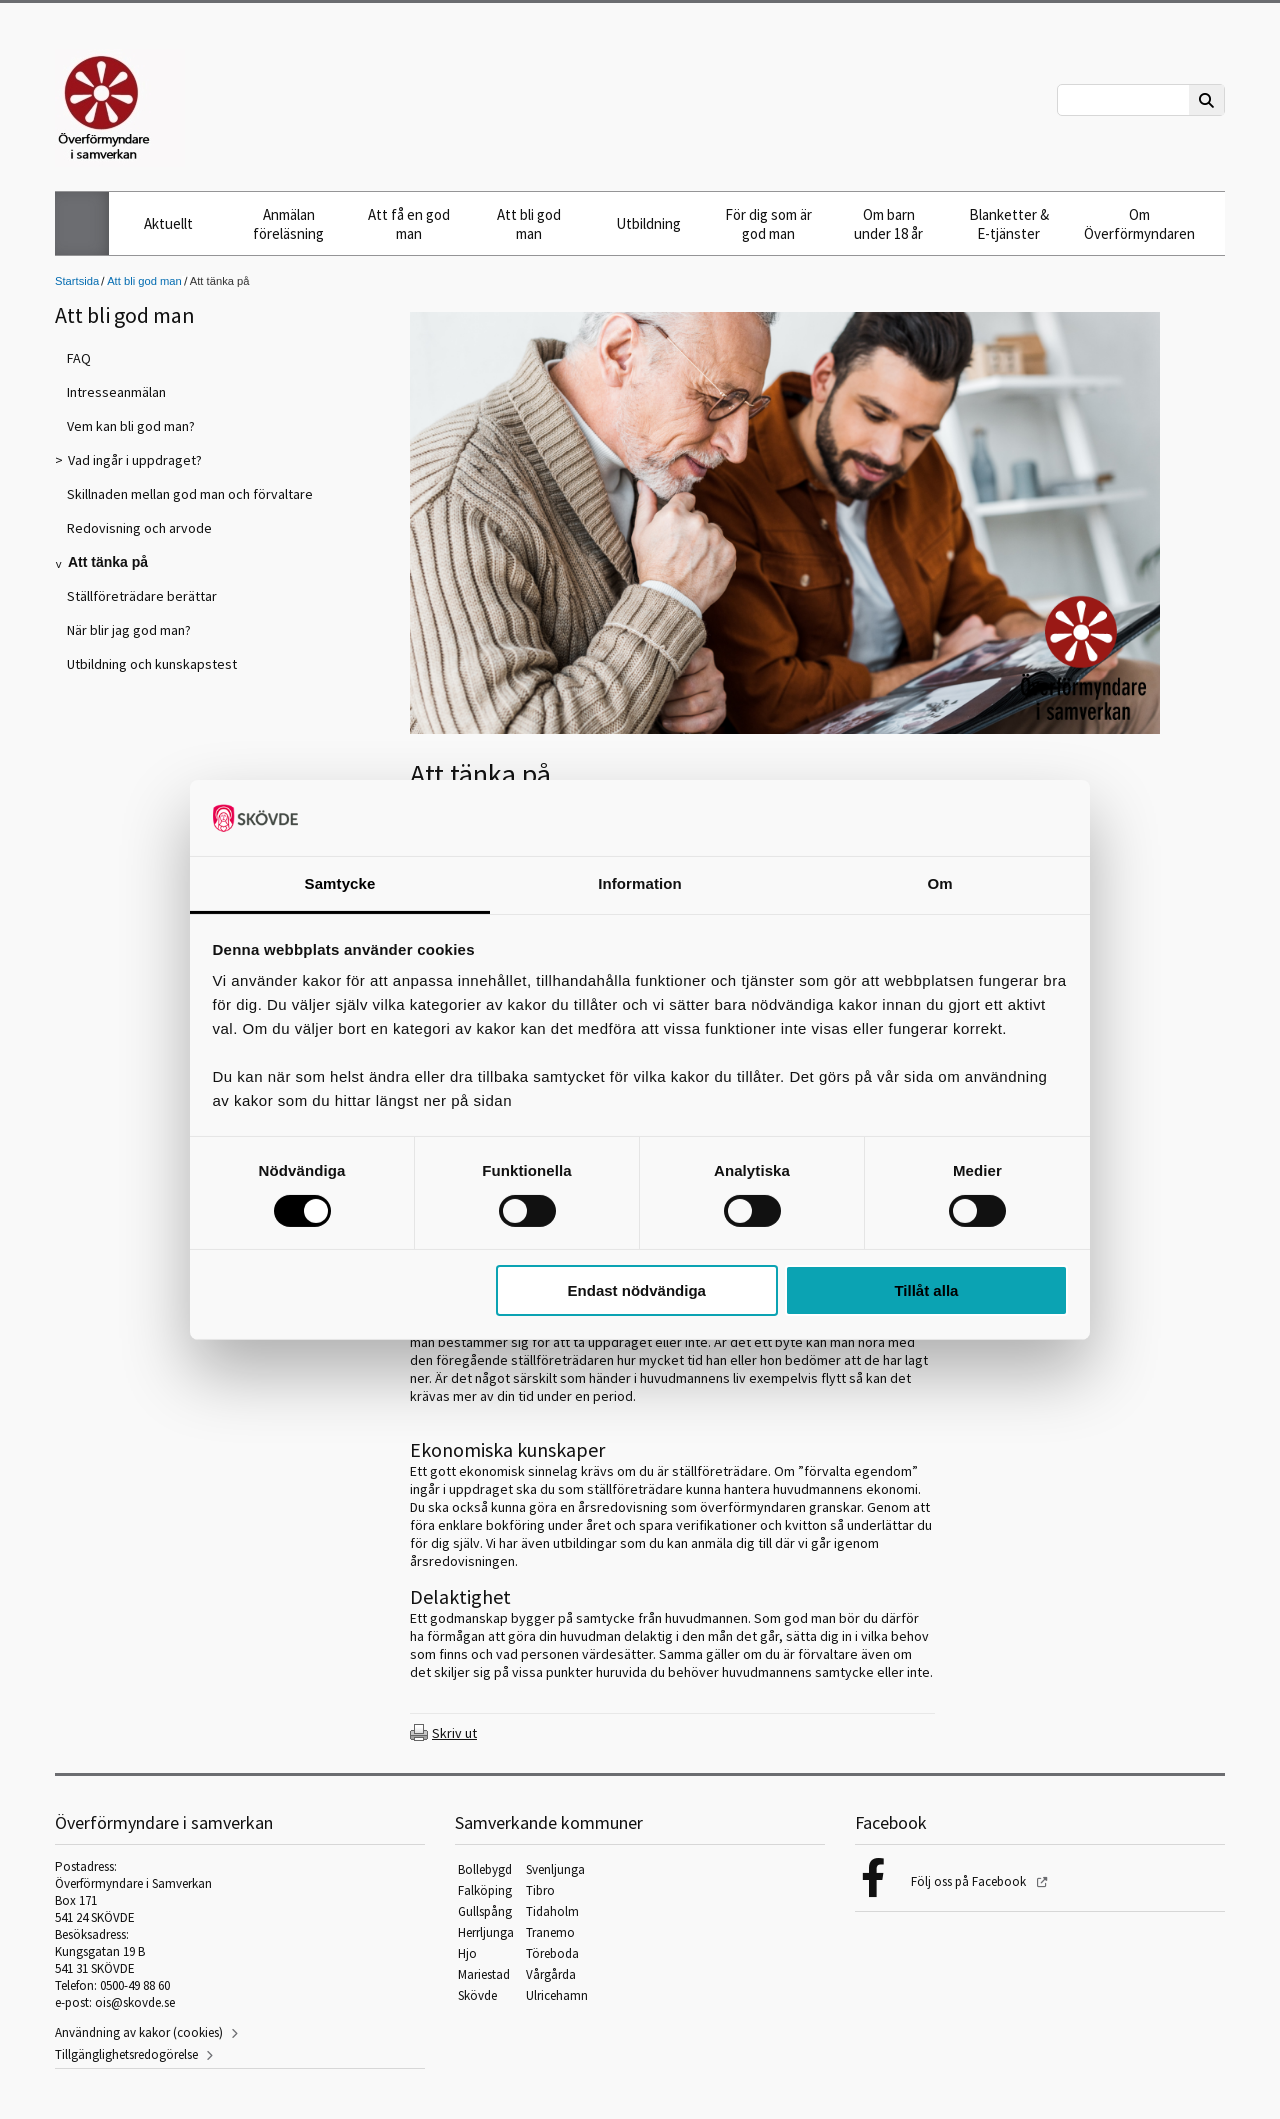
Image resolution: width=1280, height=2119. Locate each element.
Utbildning (648, 223)
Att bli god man (529, 224)
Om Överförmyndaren (1139, 224)
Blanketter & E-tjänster (1009, 224)
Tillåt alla (926, 1290)
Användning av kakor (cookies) (139, 2032)
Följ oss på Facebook (970, 1881)
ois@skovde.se (135, 2002)
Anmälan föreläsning (288, 224)
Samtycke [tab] (340, 883)
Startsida (77, 281)
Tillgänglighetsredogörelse (126, 2054)
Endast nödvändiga (637, 1290)
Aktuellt (168, 223)
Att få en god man (409, 224)
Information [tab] (640, 883)
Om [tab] (939, 883)
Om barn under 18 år (888, 224)
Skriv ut (454, 1733)
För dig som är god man (768, 224)
